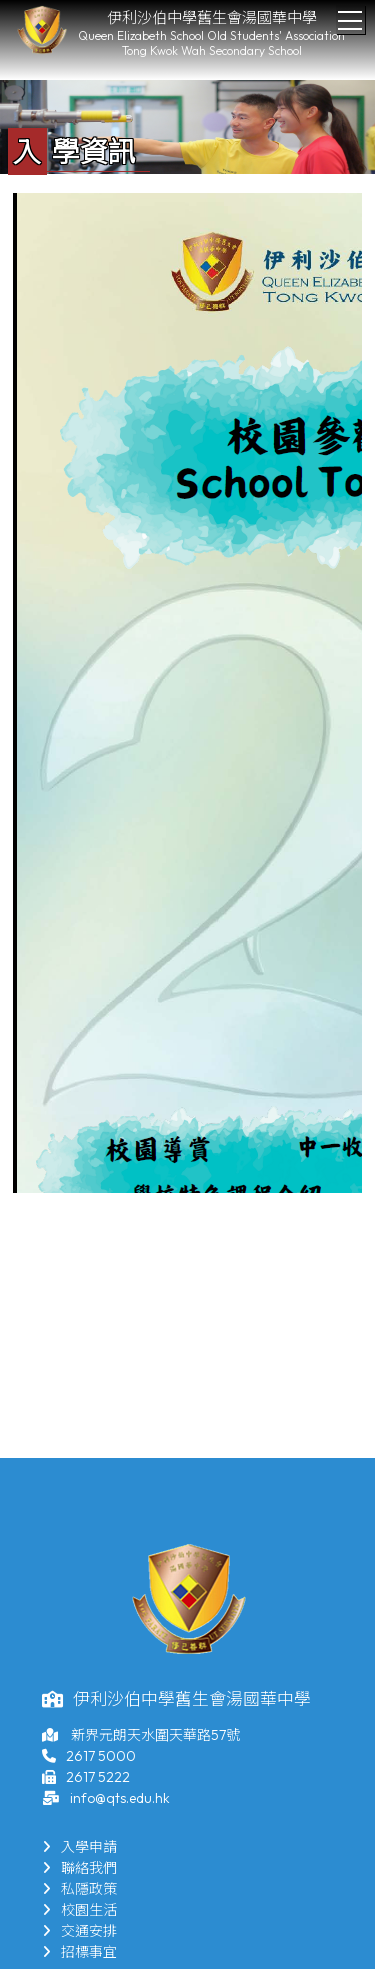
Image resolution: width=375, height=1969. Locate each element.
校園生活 (79, 1910)
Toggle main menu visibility (351, 15)
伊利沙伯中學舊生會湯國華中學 (212, 17)
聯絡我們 (79, 1868)
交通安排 (79, 1931)
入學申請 (79, 1847)
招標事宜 (79, 1952)
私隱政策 (79, 1889)
